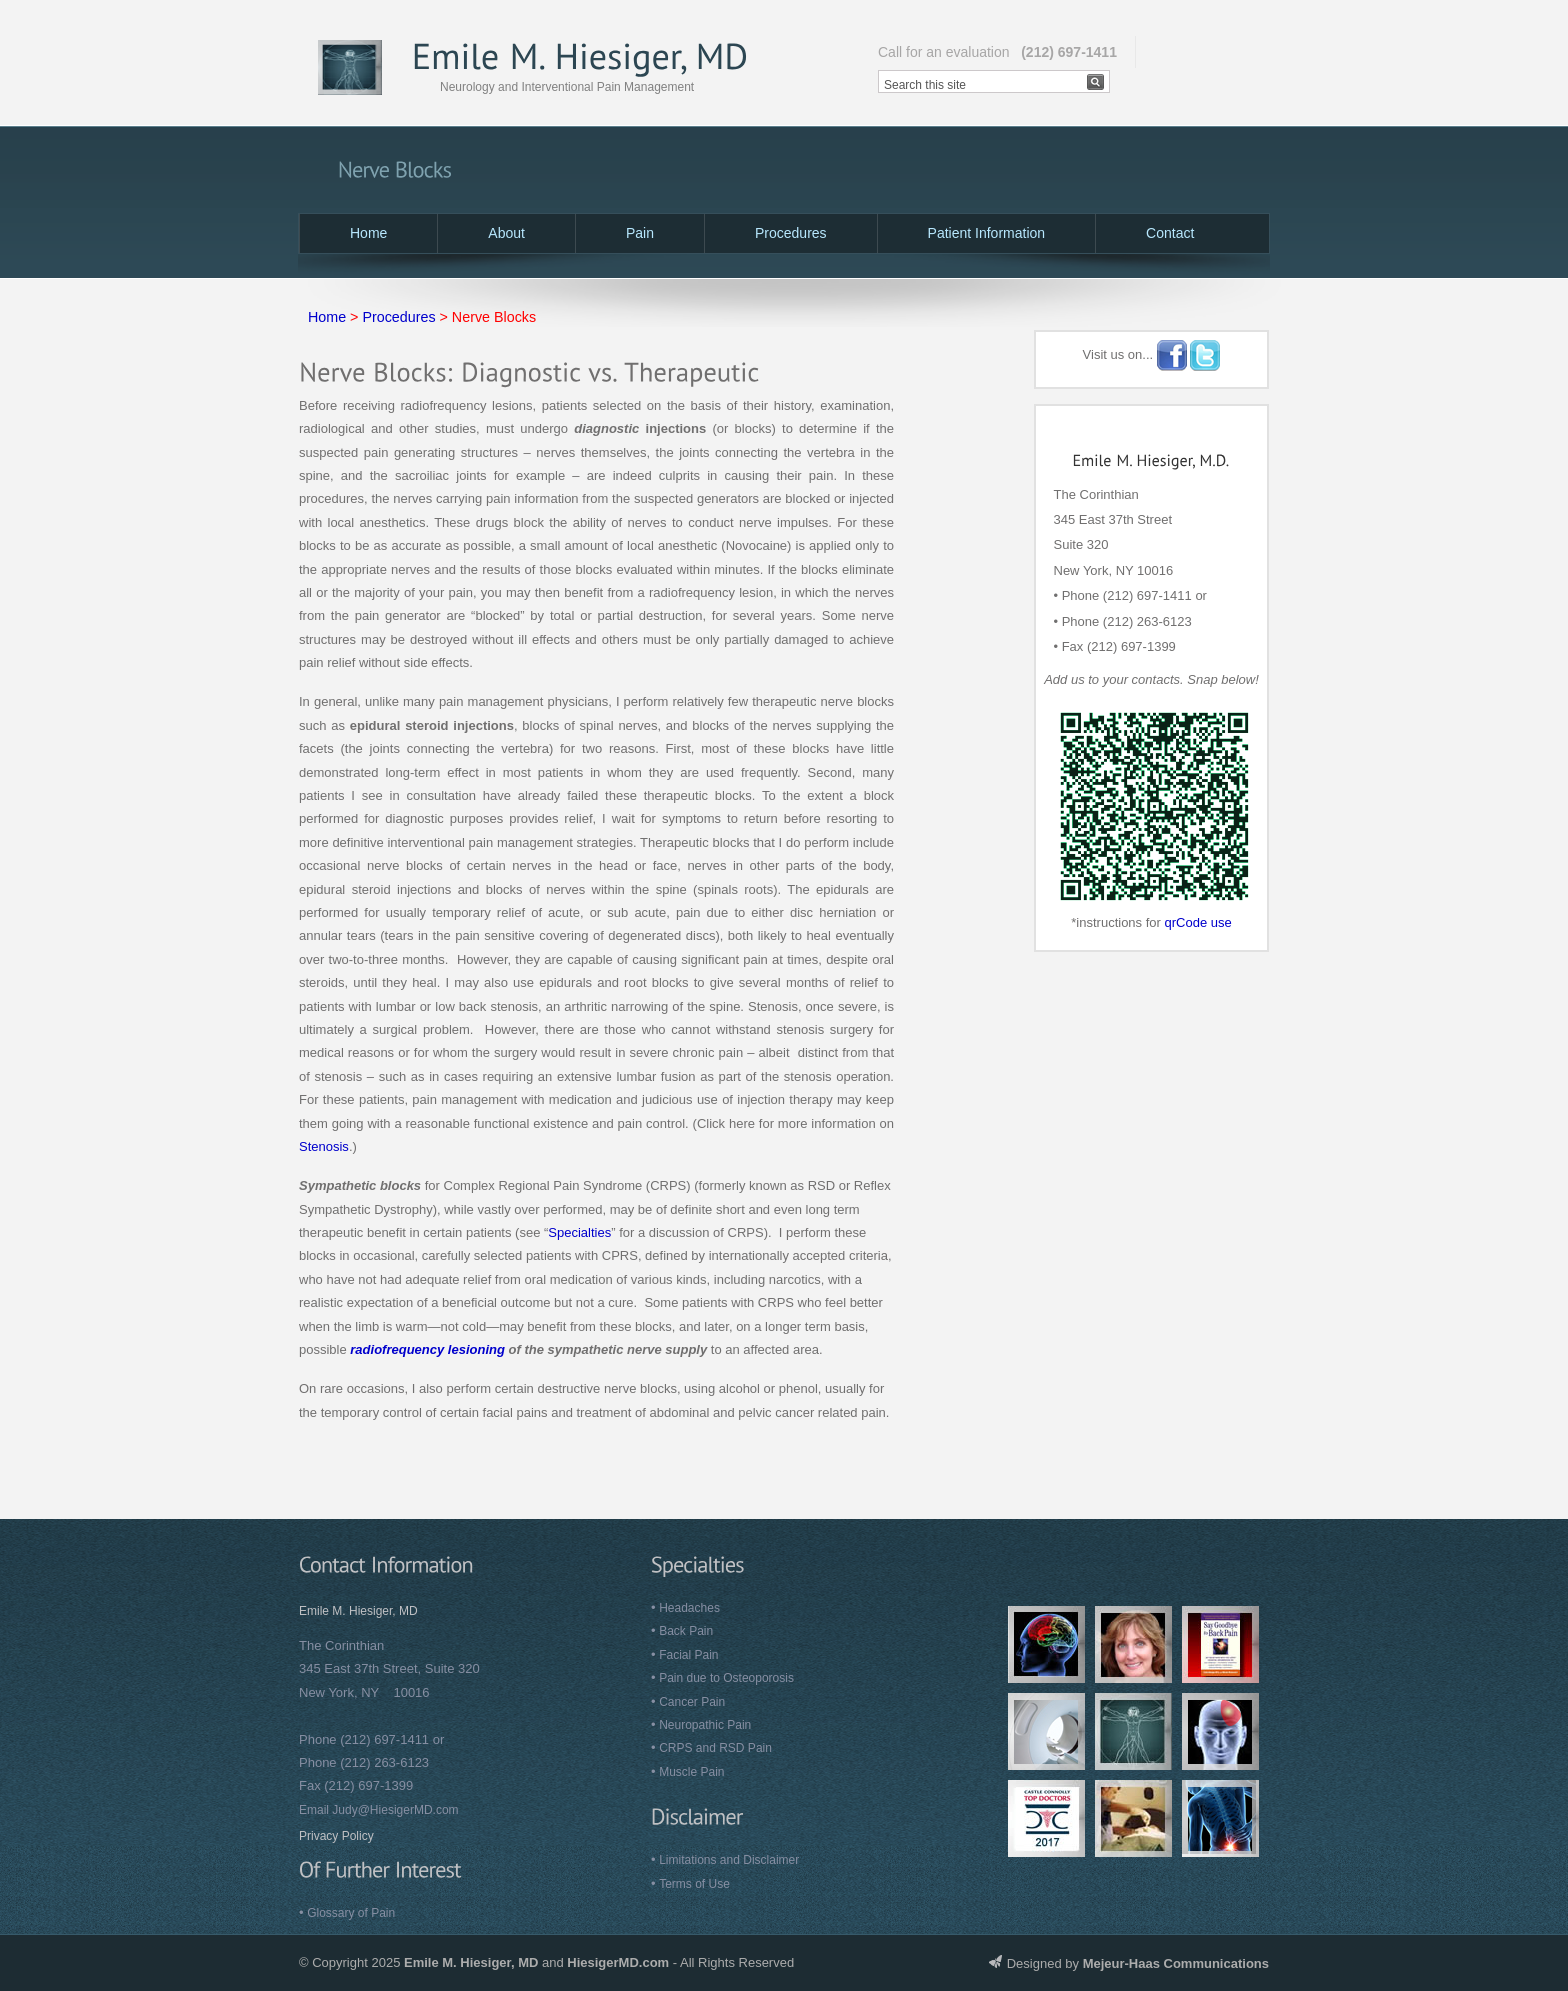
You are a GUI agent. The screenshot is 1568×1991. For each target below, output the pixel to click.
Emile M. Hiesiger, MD (358, 1611)
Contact (1170, 233)
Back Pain (686, 1631)
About (506, 233)
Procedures (791, 233)
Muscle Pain (691, 1772)
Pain (640, 233)
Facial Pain (688, 1655)
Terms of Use (694, 1884)
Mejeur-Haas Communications (1176, 1963)
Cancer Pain (692, 1702)
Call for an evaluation (997, 52)
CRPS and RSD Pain (715, 1748)
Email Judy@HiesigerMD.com (379, 1810)
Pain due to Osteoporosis (726, 1678)
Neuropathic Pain (705, 1725)
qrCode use (1197, 922)
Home (368, 233)
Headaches (689, 1608)
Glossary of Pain (351, 1913)
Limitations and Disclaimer (729, 1860)
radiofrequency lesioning (427, 1349)
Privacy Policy (336, 1836)
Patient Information (987, 233)
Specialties (579, 1232)
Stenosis (324, 1146)
